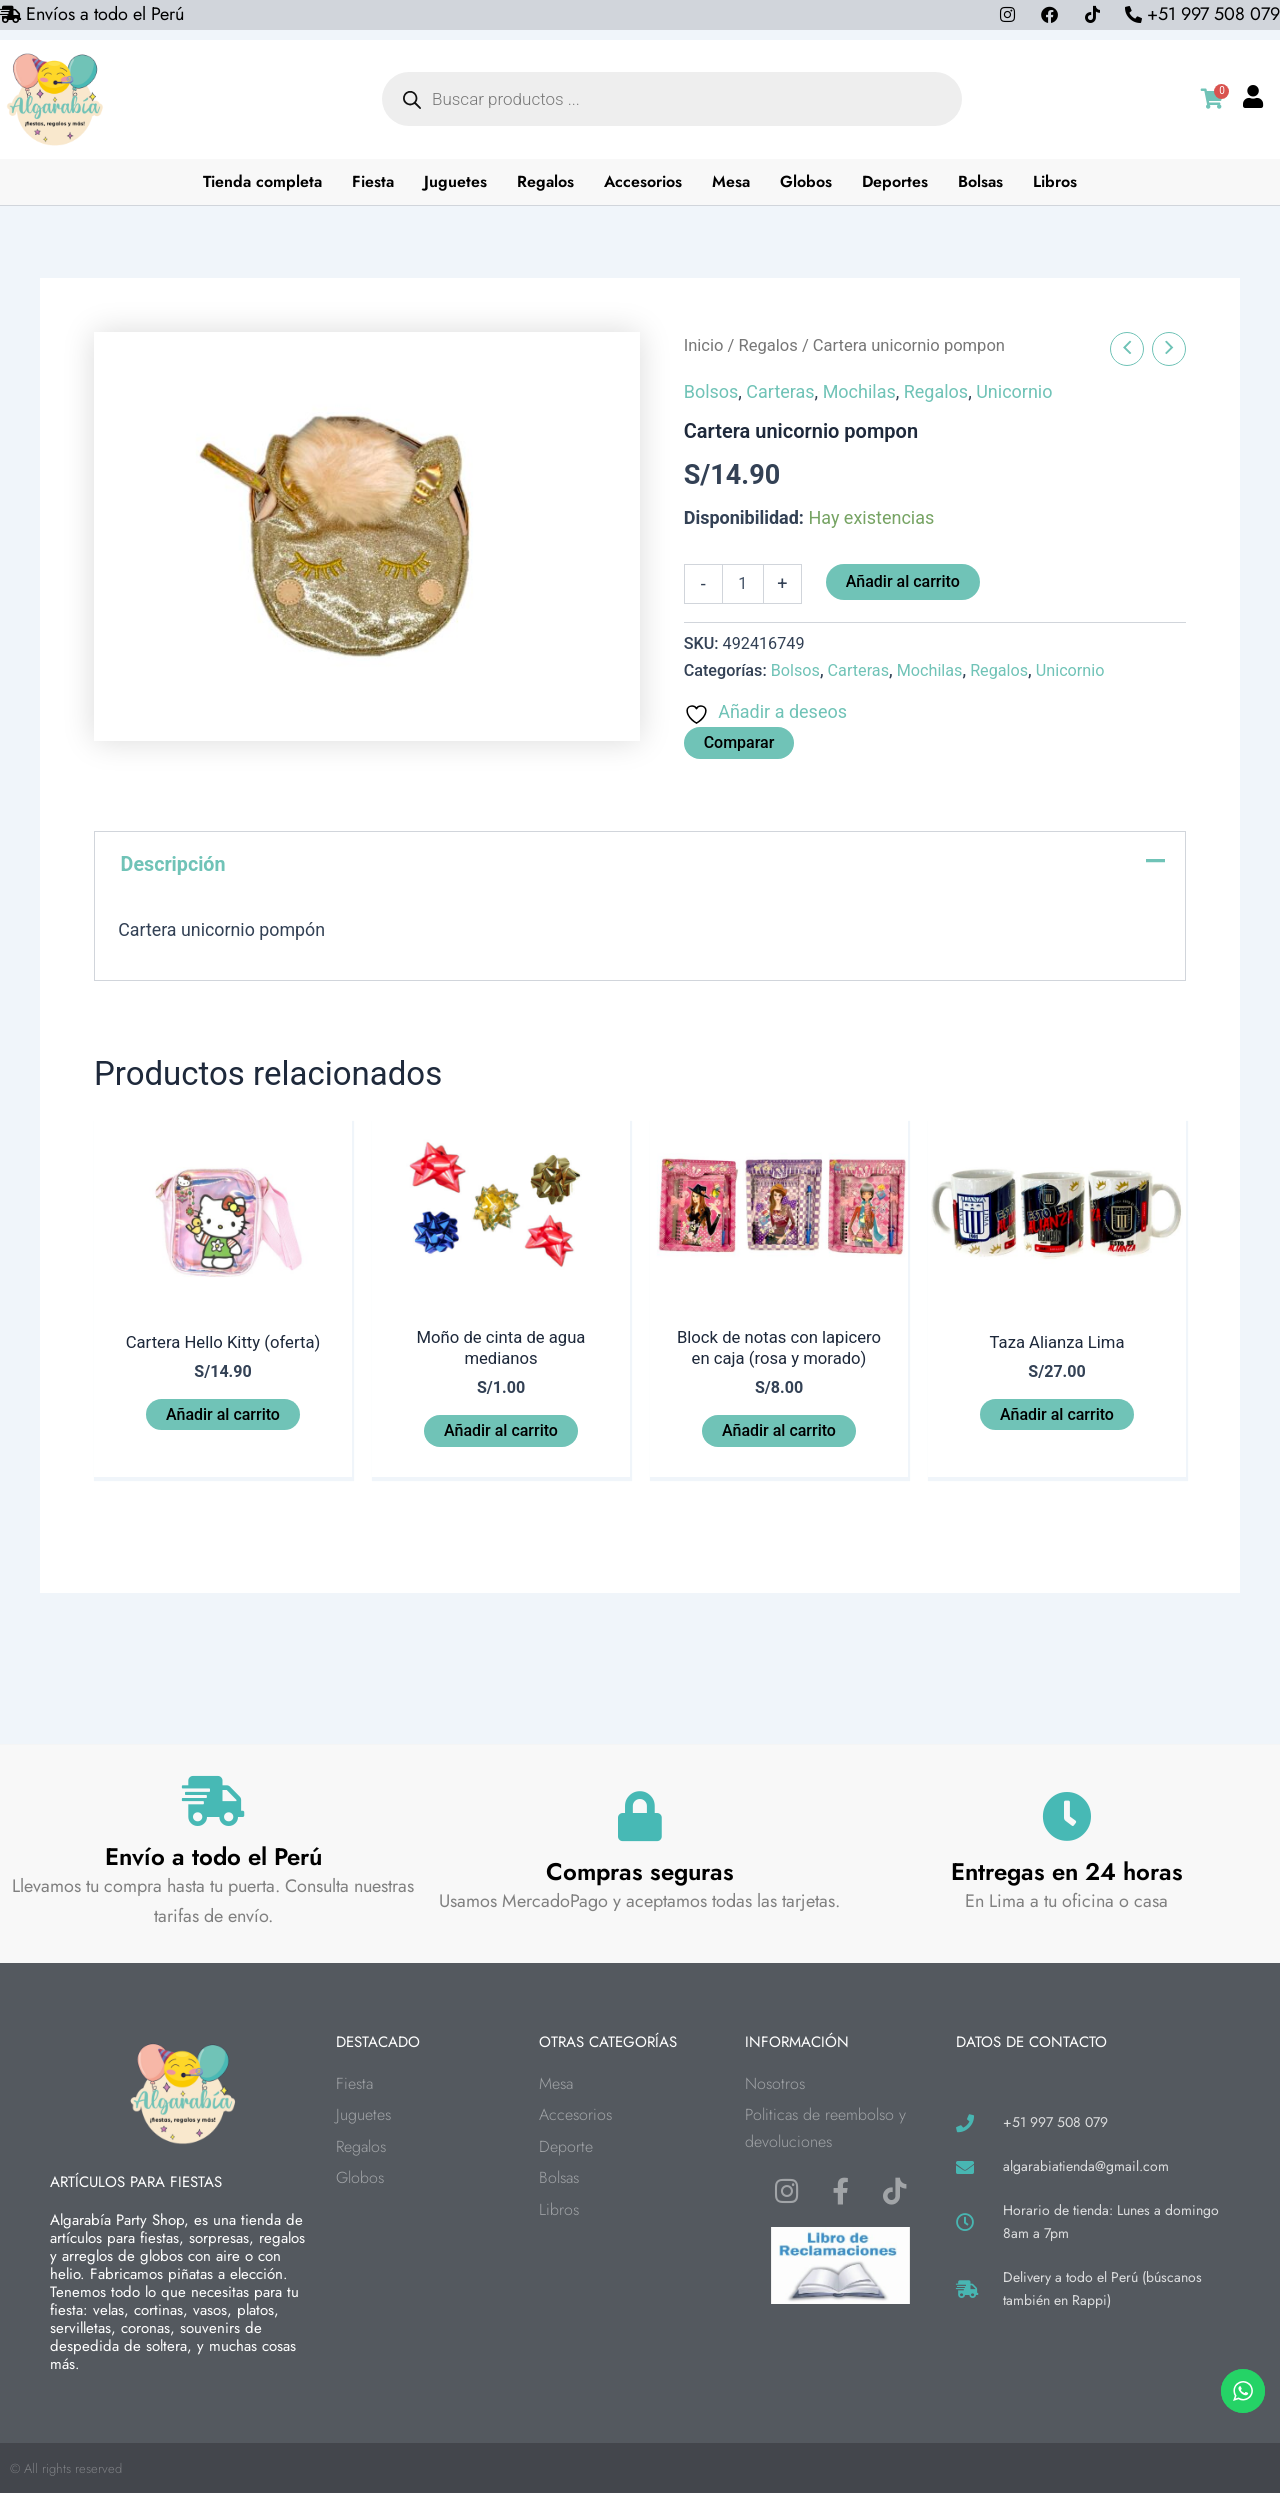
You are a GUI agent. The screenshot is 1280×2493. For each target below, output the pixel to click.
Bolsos (711, 391)
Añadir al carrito (903, 581)
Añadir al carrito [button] (223, 1415)
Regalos (546, 181)
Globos (807, 181)
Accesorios (644, 181)
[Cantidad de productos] (743, 584)
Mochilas (859, 391)
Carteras (780, 391)
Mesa (732, 181)
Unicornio (1014, 391)
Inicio (704, 345)
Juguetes (456, 181)
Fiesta (374, 181)
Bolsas (981, 181)
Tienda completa (263, 181)
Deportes (896, 181)
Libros (1056, 181)
